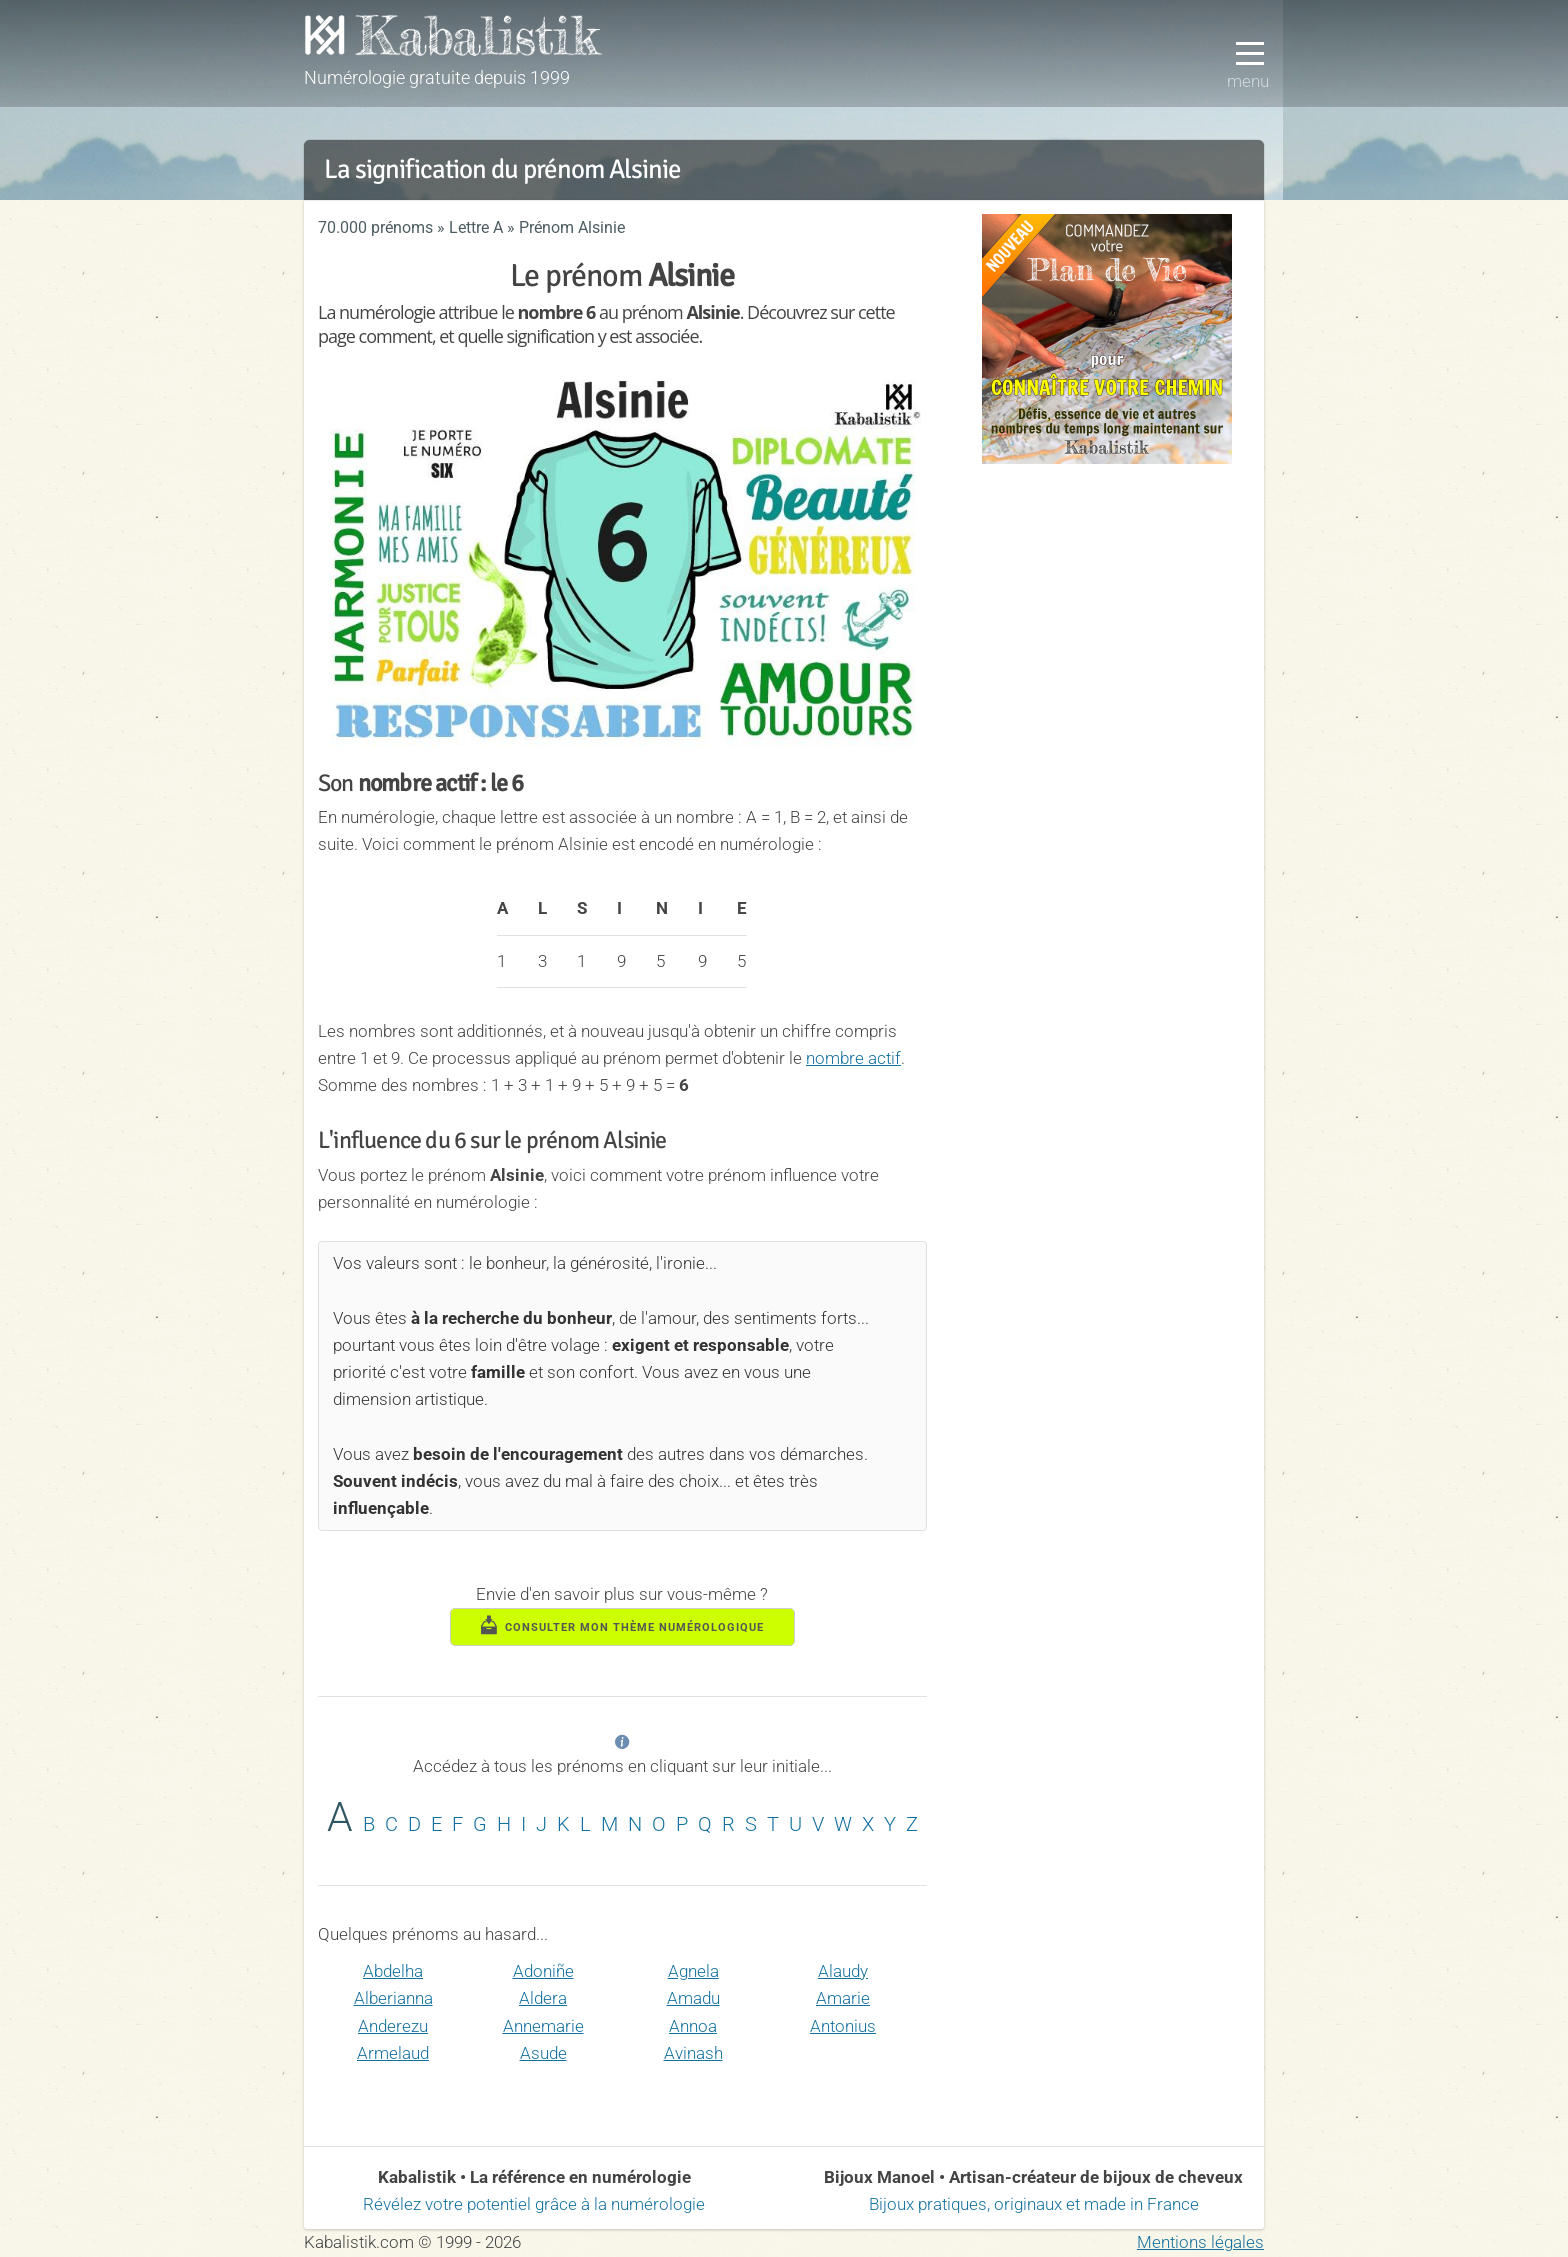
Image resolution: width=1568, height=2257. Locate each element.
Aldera (543, 1998)
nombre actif (853, 1058)
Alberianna (393, 1998)
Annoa (693, 2026)
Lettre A (476, 227)
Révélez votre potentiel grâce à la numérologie (534, 2204)
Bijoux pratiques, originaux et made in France (1034, 2204)
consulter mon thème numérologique (623, 1625)
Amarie (843, 1998)
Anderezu (393, 2026)
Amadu (693, 1998)
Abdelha (393, 1971)
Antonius (843, 2026)
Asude (543, 2053)
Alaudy (843, 1971)
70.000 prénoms (375, 227)
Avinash (693, 2053)
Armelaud (393, 2053)
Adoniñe (543, 1971)
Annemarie (543, 2026)
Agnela (693, 1971)
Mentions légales (1200, 2242)
